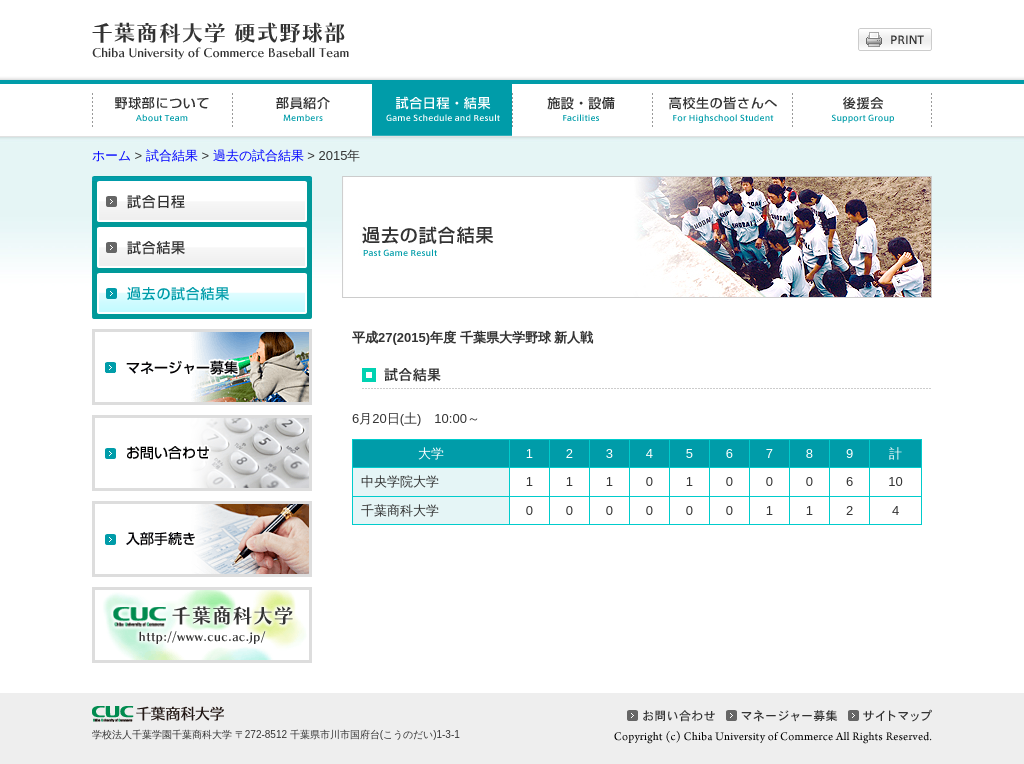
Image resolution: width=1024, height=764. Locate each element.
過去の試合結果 (258, 155)
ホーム (111, 155)
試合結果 (172, 155)
